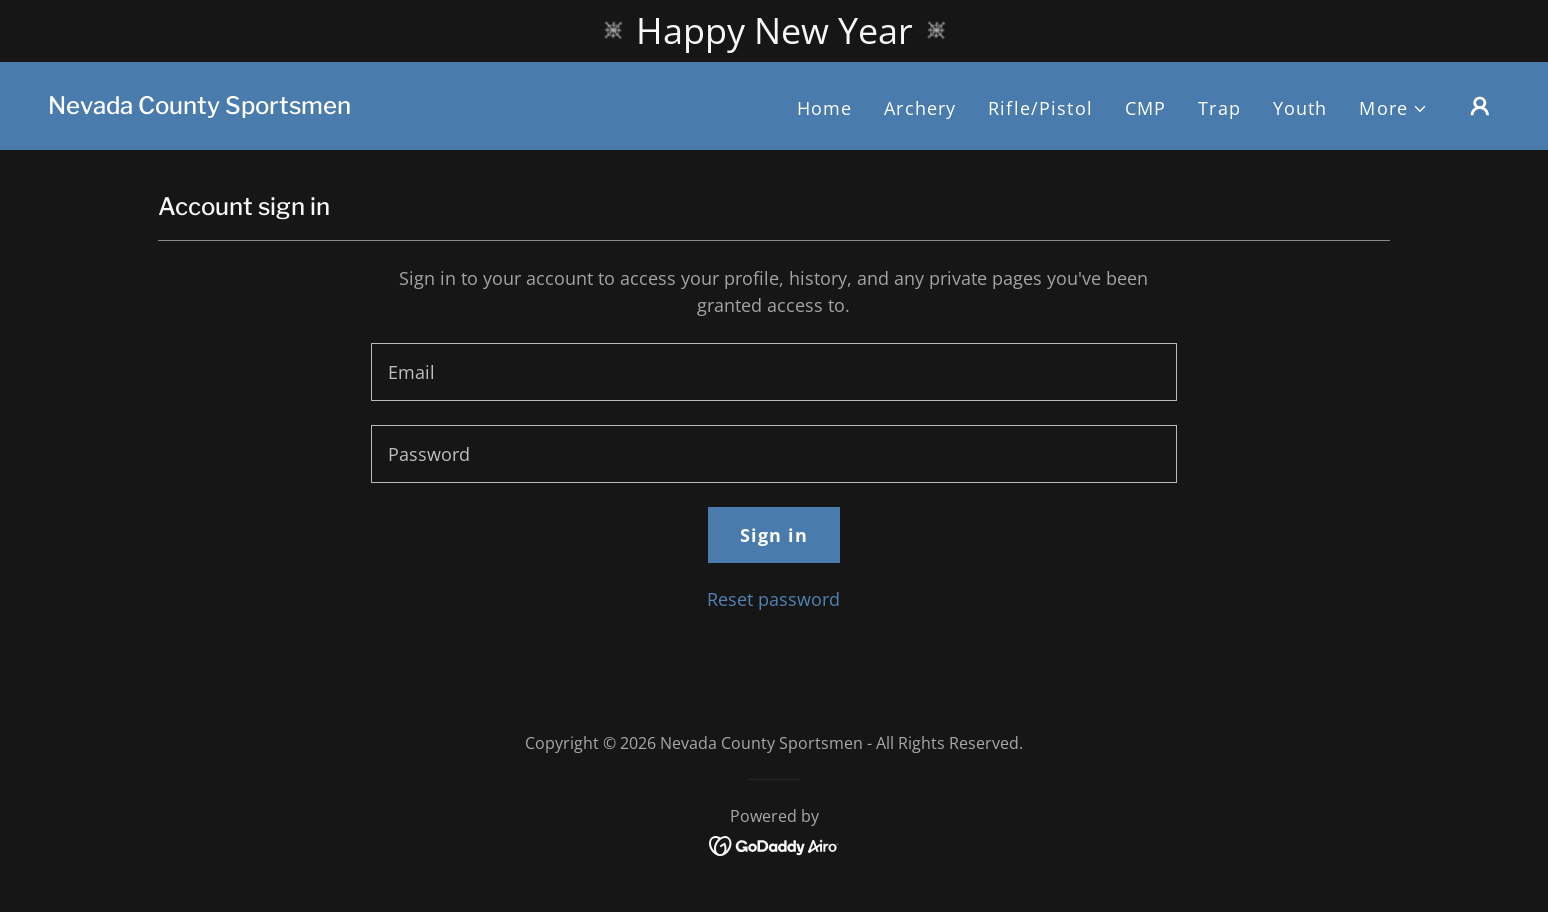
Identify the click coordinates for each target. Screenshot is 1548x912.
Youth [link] (1300, 108)
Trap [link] (1219, 108)
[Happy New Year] (774, 31)
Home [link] (825, 108)
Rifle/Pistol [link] (1040, 108)
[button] (1393, 108)
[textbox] (773, 372)
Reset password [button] (773, 599)
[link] (199, 107)
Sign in (774, 535)
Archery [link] (920, 108)
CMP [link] (1145, 108)
